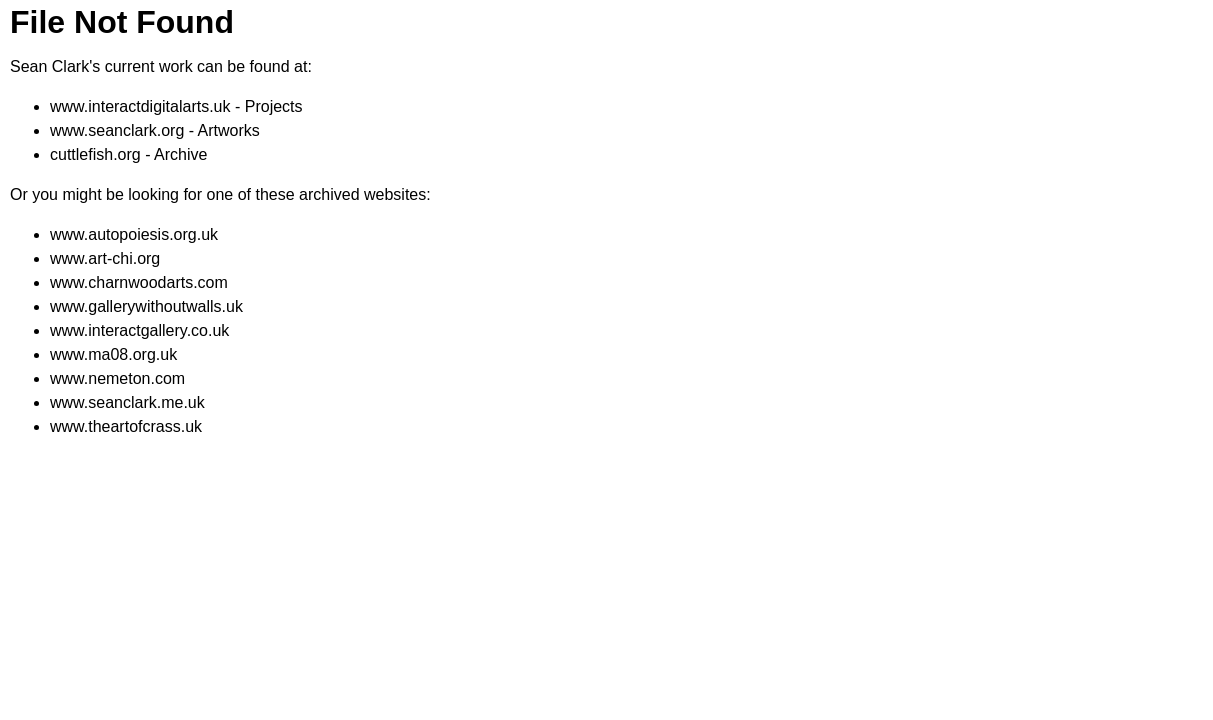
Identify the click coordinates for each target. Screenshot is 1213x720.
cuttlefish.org (95, 154)
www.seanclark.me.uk (127, 402)
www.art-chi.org (105, 258)
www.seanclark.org (117, 130)
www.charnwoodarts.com (139, 282)
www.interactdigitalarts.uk (140, 106)
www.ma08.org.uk (113, 354)
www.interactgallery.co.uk (139, 330)
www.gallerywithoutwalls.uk (146, 306)
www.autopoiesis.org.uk (134, 234)
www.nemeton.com (117, 378)
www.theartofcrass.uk (126, 426)
